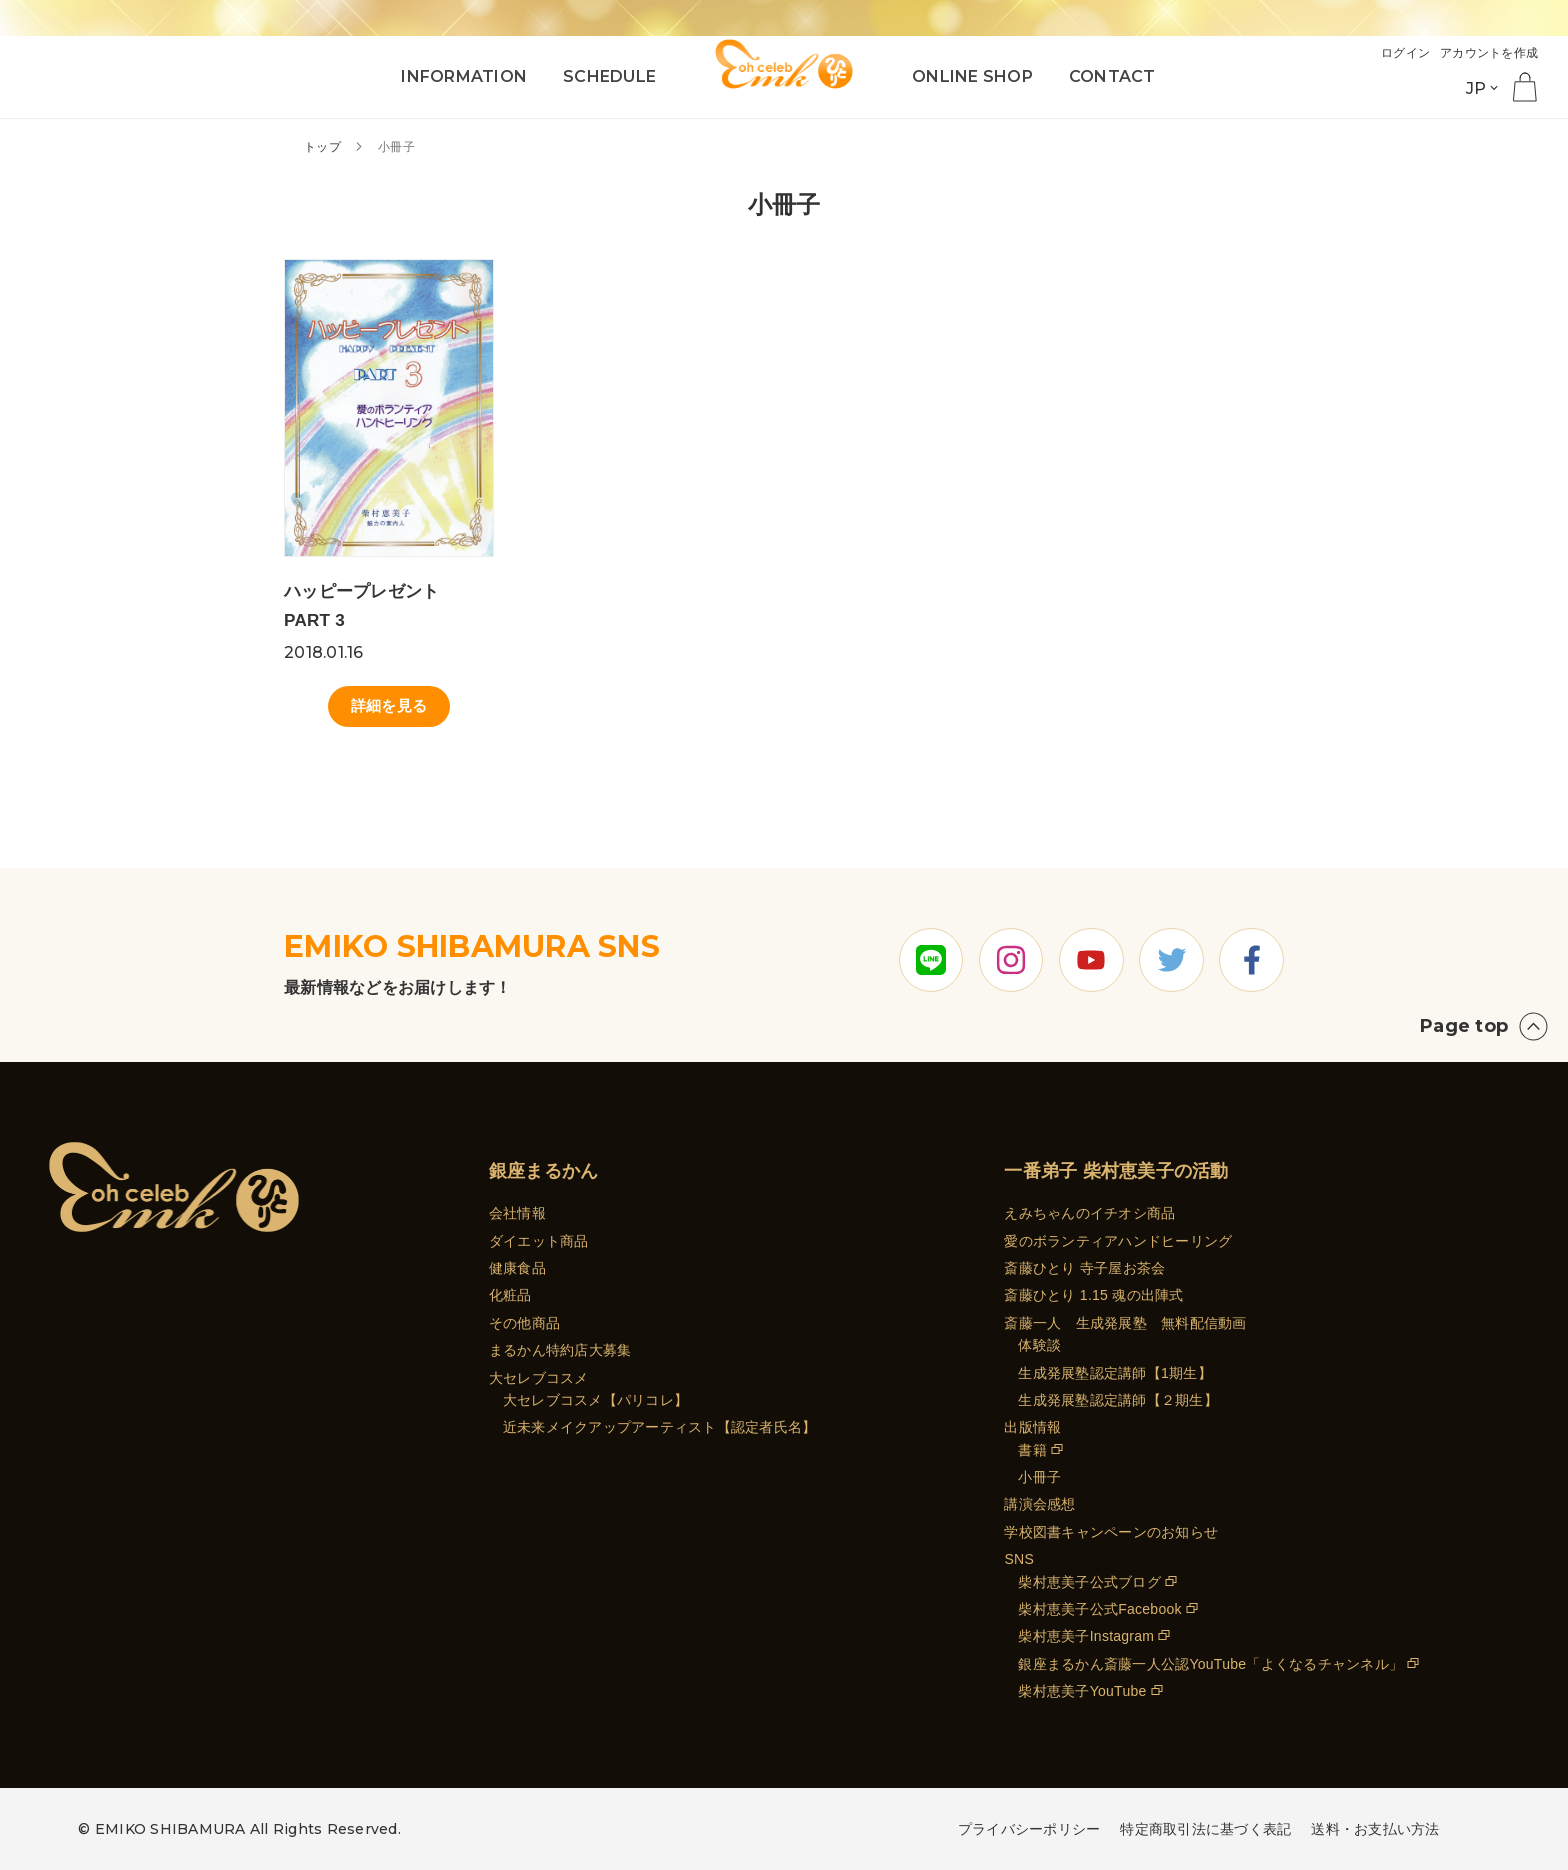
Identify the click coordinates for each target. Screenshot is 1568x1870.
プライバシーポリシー (1029, 1829)
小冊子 (1039, 1477)
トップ (324, 147)
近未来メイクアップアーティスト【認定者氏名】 (660, 1427)
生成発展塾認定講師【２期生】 (1118, 1400)
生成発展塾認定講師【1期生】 (1114, 1373)
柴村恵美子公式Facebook (1099, 1609)
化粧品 (510, 1296)
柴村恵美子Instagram (1086, 1637)
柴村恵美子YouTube (1082, 1691)
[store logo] (784, 62)
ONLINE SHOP (972, 76)
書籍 (1032, 1450)
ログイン (1395, 52)
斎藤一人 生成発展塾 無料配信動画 (1125, 1323)
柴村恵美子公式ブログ (1089, 1582)
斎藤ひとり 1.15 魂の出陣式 (1093, 1296)
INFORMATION (464, 76)
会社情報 (517, 1213)
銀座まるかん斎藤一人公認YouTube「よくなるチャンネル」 (1210, 1664)
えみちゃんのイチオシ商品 (1089, 1213)
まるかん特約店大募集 (560, 1350)
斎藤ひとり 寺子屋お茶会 (1084, 1268)
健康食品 (517, 1268)
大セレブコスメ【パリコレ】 (595, 1400)
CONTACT (1112, 76)
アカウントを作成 (1485, 52)
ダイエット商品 (539, 1241)
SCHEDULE (609, 76)
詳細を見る (388, 708)
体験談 (1039, 1345)
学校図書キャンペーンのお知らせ (1111, 1532)
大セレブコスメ (539, 1378)
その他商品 (524, 1323)
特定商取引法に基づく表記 (1205, 1829)
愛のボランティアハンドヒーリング (1118, 1241)
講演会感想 (1039, 1505)
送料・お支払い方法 (1375, 1829)
